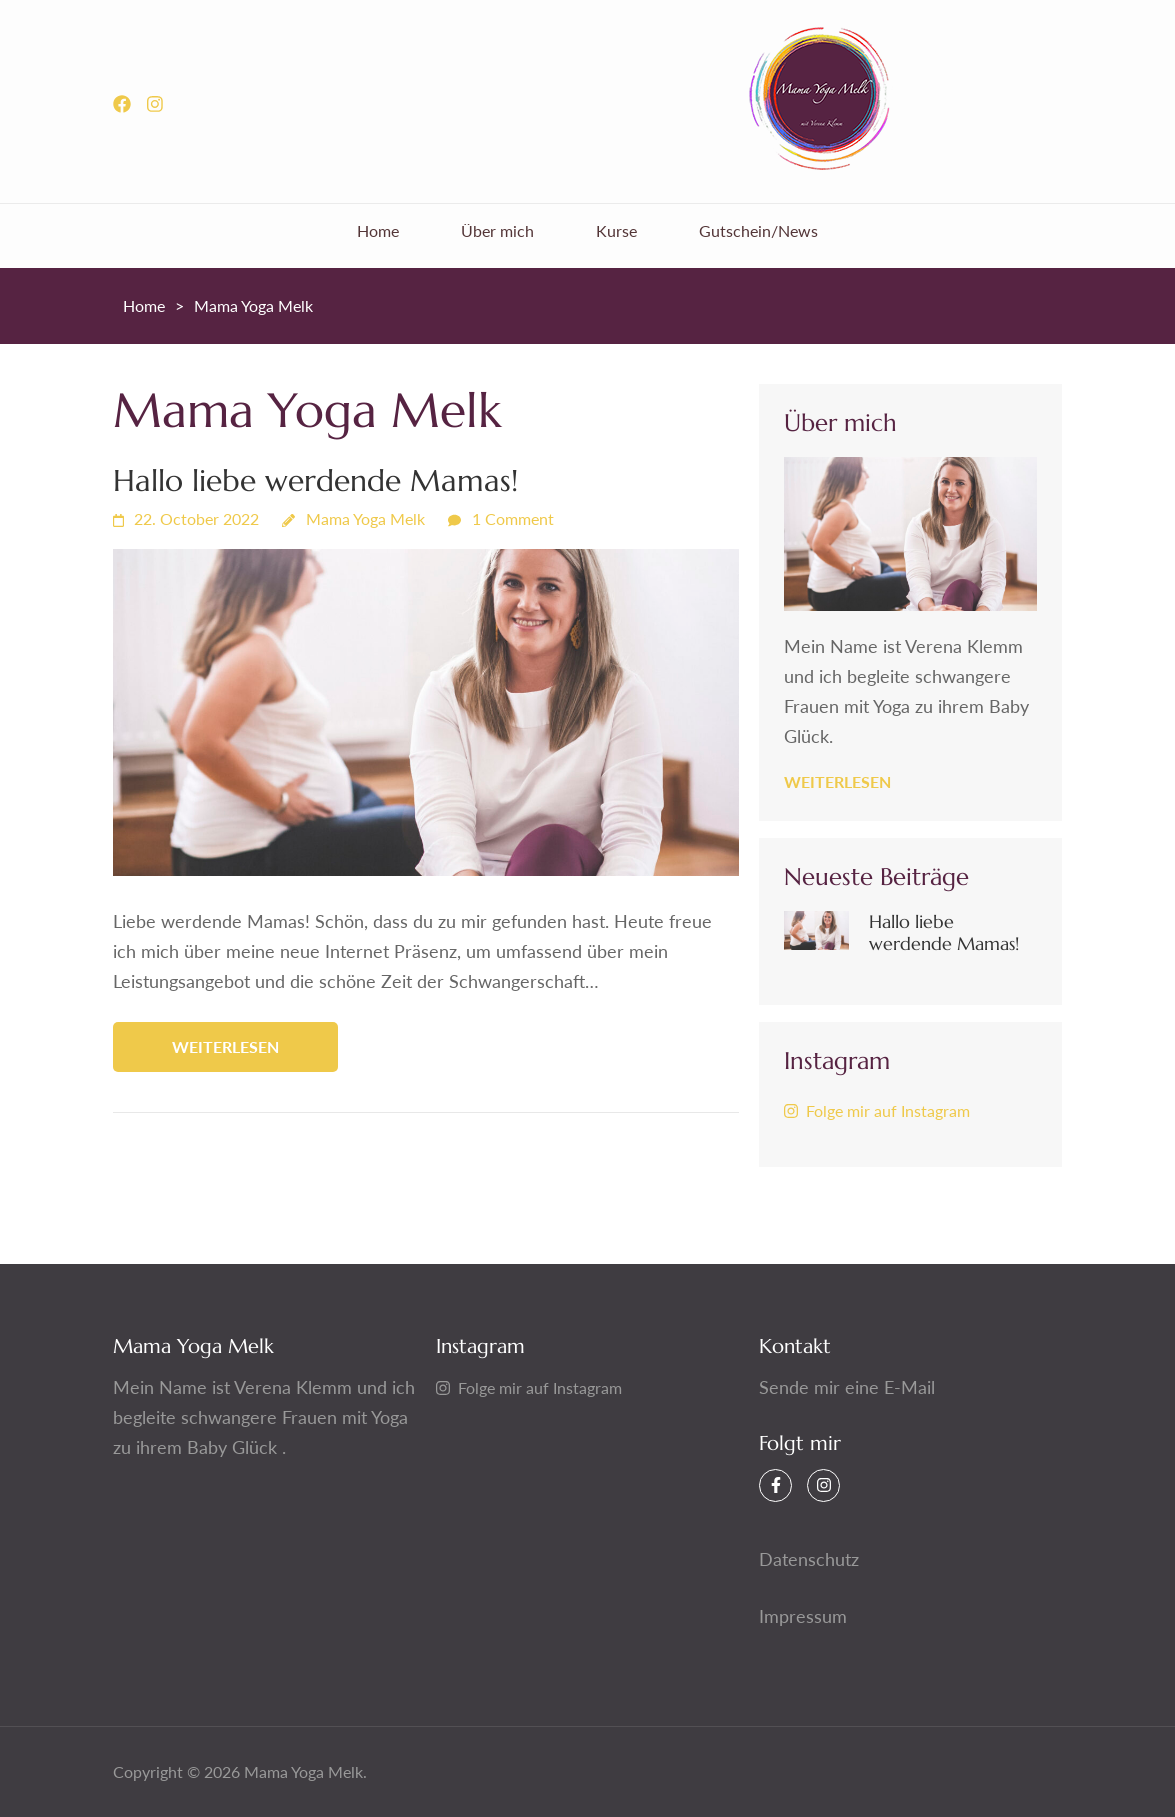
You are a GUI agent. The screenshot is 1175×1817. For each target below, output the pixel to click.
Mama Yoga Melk (365, 518)
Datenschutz (809, 1559)
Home (378, 230)
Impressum (803, 1616)
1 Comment (513, 518)
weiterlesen (225, 1046)
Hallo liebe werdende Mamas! (315, 480)
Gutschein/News (758, 230)
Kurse (616, 230)
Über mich (497, 230)
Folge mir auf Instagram (877, 1110)
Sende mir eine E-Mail (847, 1387)
